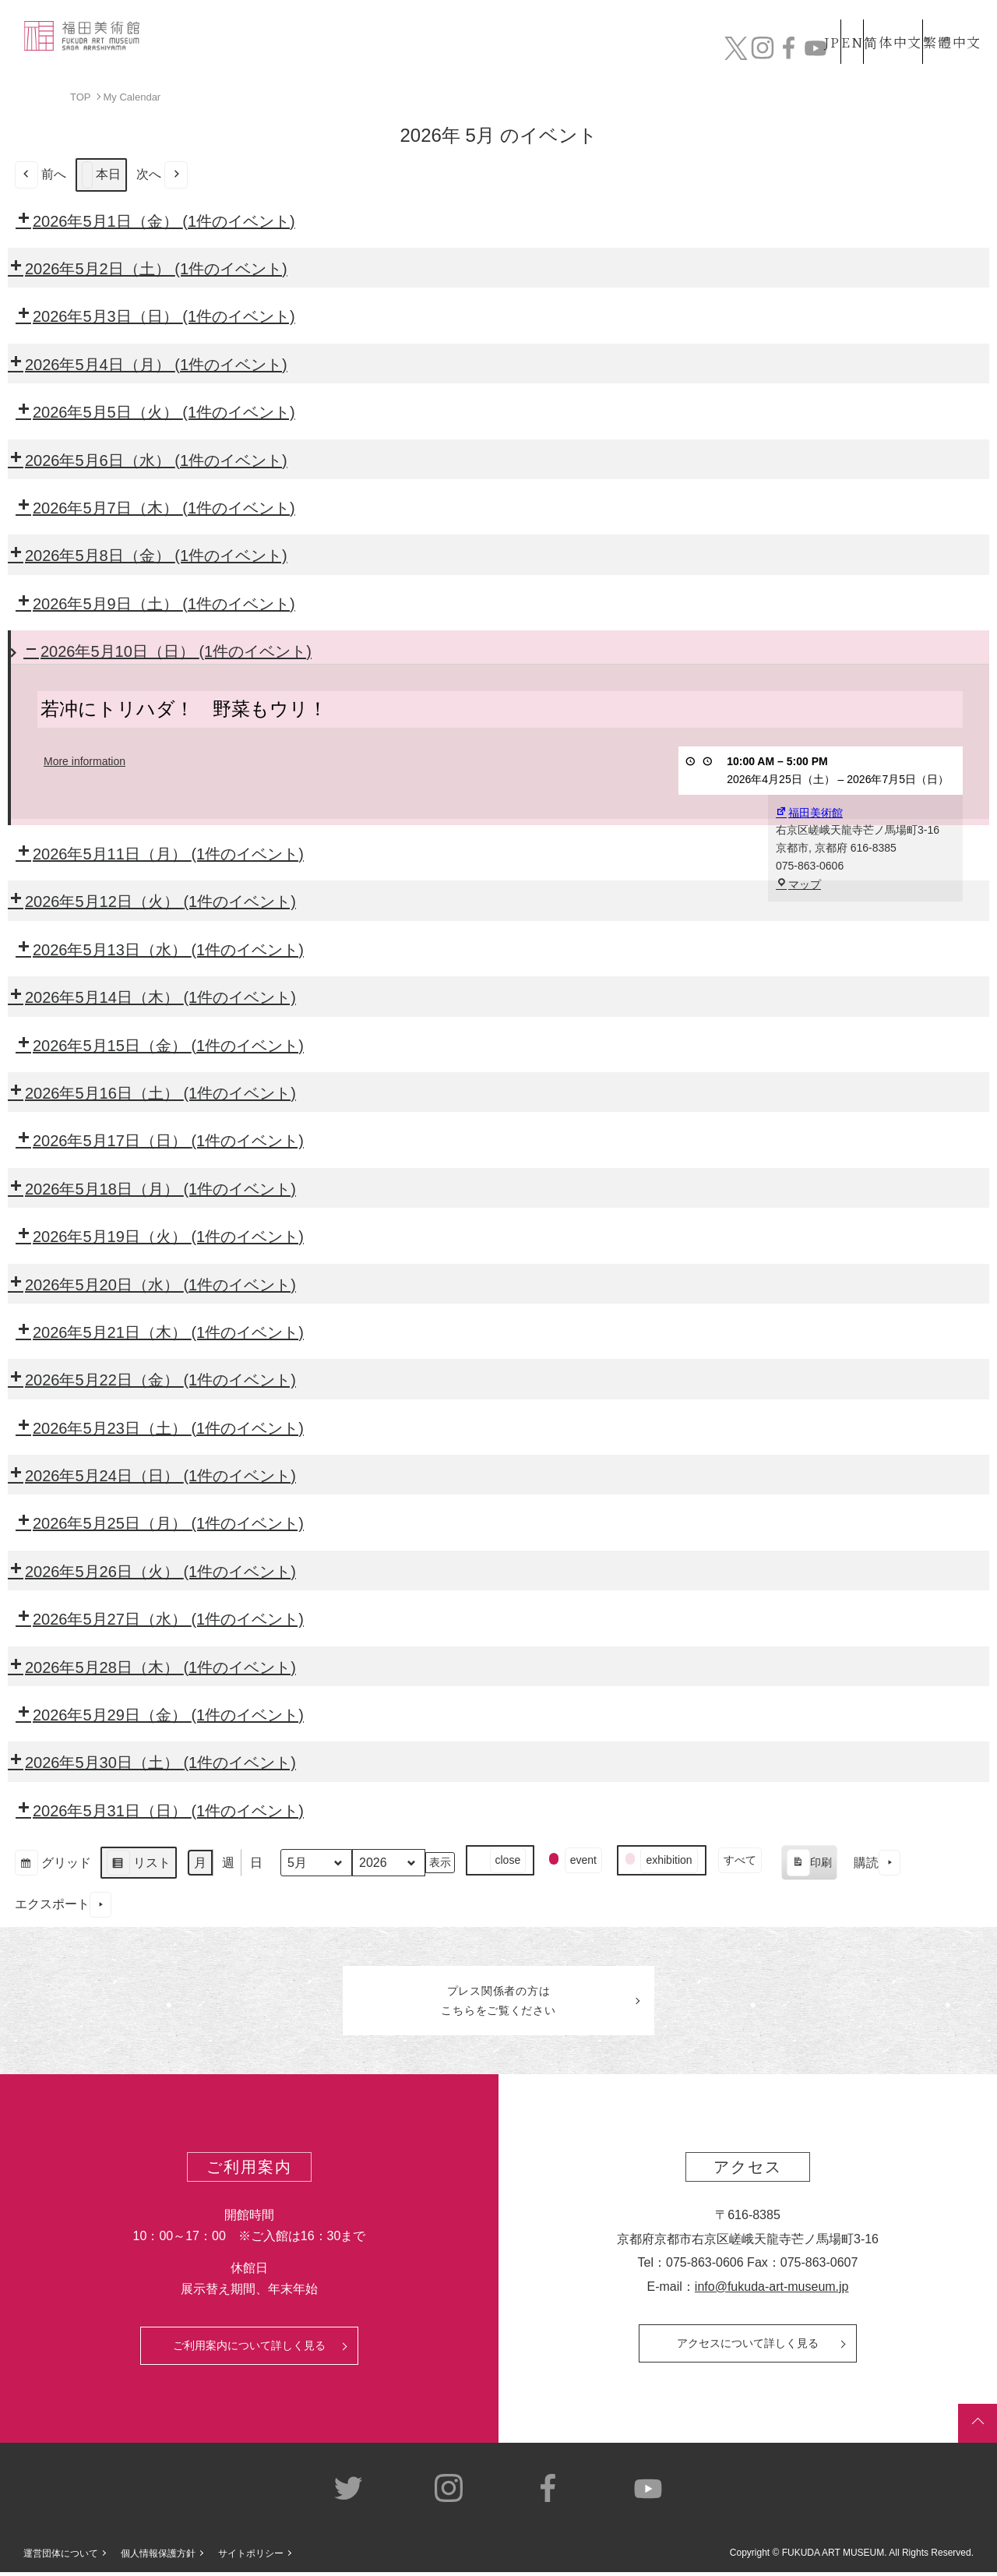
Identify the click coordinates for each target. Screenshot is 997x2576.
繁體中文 (949, 22)
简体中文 (876, 22)
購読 (877, 1863)
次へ (162, 174)
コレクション (461, 52)
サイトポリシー (251, 2557)
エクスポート (63, 1904)
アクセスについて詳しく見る (748, 2347)
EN (818, 22)
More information (84, 761)
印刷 (809, 1864)
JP (770, 22)
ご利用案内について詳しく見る (249, 2350)
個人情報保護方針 (158, 2557)
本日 (101, 174)
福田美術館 (809, 812)
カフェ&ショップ (762, 52)
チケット (938, 52)
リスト (138, 1864)
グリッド (52, 1864)
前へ (40, 174)
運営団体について (60, 2557)
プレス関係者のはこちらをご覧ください (498, 2002)
